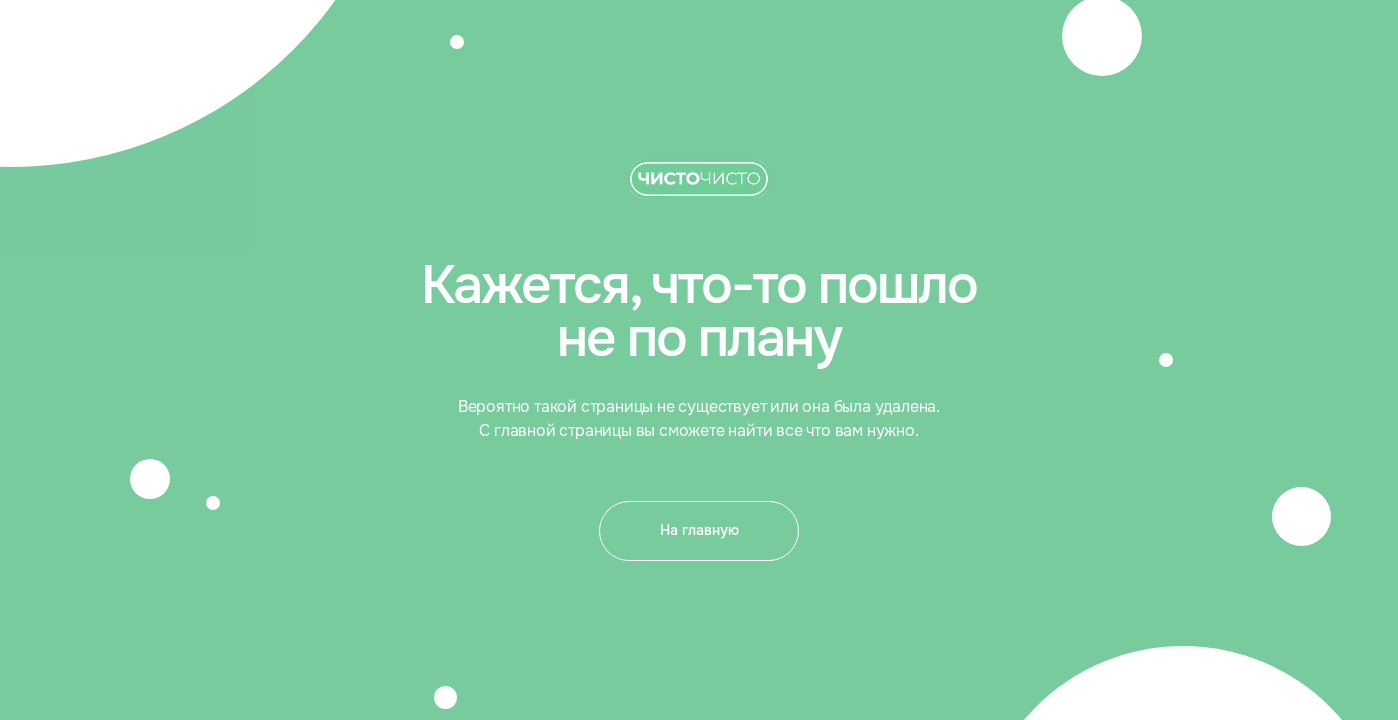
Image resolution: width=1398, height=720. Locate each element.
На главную (699, 530)
